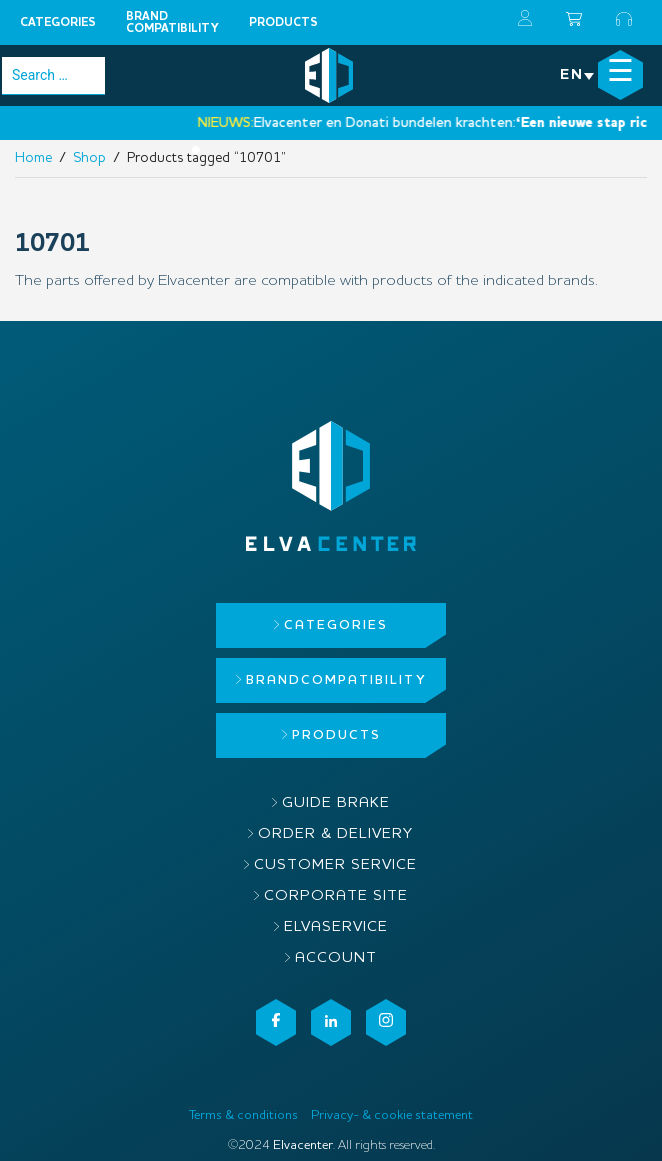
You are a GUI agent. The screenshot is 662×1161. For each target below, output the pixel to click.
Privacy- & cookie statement (392, 1115)
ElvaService (336, 927)
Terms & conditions (243, 1115)
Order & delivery (335, 834)
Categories (58, 23)
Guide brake (336, 803)
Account (336, 958)
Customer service (335, 865)
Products (283, 23)
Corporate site (336, 896)
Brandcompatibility (172, 23)
